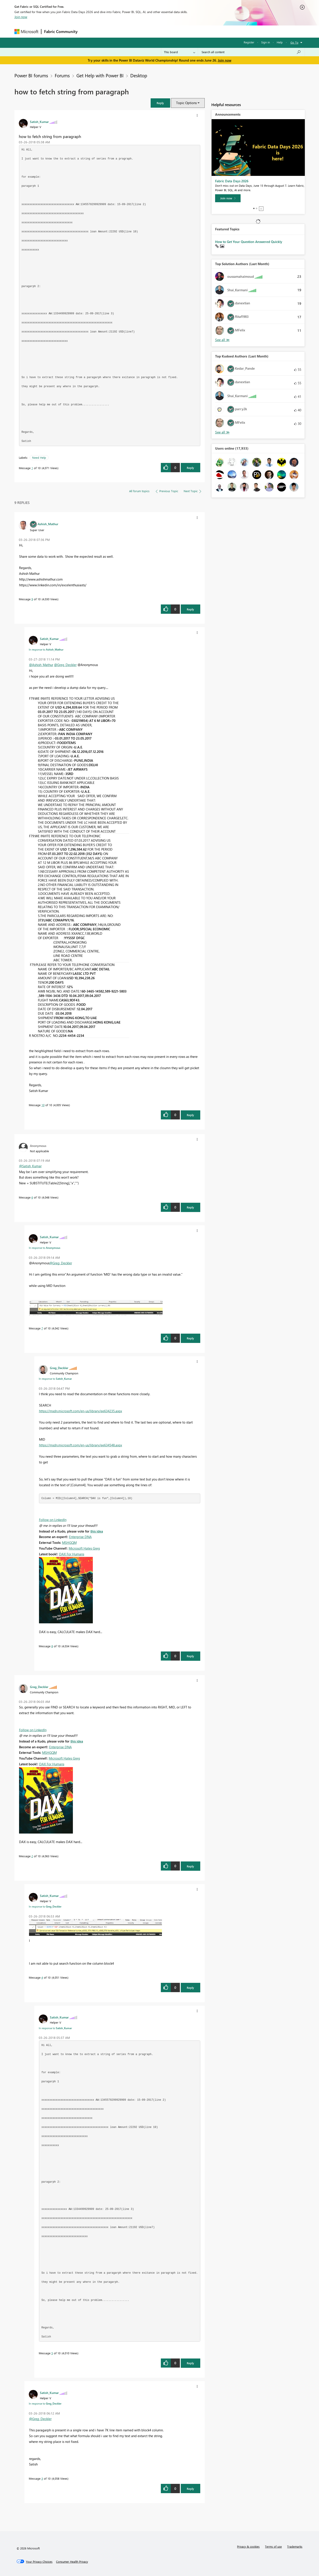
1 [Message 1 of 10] (32, 468)
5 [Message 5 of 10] (52, 2353)
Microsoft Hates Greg (84, 1548)
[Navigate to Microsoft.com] (26, 31)
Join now (20, 17)
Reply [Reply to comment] (190, 609)
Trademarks (294, 2546)
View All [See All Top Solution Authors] (222, 339)
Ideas (125, 31)
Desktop (138, 75)
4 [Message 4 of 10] (42, 1977)
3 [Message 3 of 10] (42, 2478)
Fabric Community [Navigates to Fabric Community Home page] (61, 31)
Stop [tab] (261, 208)
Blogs (164, 31)
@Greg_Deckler (65, 664)
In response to (46, 649)
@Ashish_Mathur (41, 664)
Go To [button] (294, 42)
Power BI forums (31, 75)
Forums (87, 31)
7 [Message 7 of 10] (42, 1328)
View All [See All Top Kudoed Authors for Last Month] (222, 432)
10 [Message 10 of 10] (43, 1105)
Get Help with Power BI (100, 75)
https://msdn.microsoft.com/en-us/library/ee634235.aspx (80, 1411)
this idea (96, 1531)
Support (200, 31)
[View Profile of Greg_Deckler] (59, 1368)
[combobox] (251, 52)
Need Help (39, 457)
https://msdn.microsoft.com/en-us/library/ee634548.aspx (80, 1445)
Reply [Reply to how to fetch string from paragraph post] (190, 468)
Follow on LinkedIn (52, 1519)
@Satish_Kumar (30, 1166)
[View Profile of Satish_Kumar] (39, 121)
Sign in (265, 42)
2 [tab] (256, 208)
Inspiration (107, 31)
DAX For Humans (71, 1554)
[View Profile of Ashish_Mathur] (48, 524)
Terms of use (273, 2546)
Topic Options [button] (186, 103)
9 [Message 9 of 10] (32, 599)
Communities (145, 31)
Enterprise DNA (80, 1537)
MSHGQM (69, 1542)
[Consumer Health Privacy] (72, 2562)
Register (249, 42)
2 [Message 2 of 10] (32, 1856)
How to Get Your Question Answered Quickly (248, 241)
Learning (181, 31)
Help (280, 42)
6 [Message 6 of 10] (32, 1197)
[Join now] (228, 198)
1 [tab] (254, 208)
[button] (160, 102)
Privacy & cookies (248, 2546)
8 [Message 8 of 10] (52, 1646)
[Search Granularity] (179, 52)
